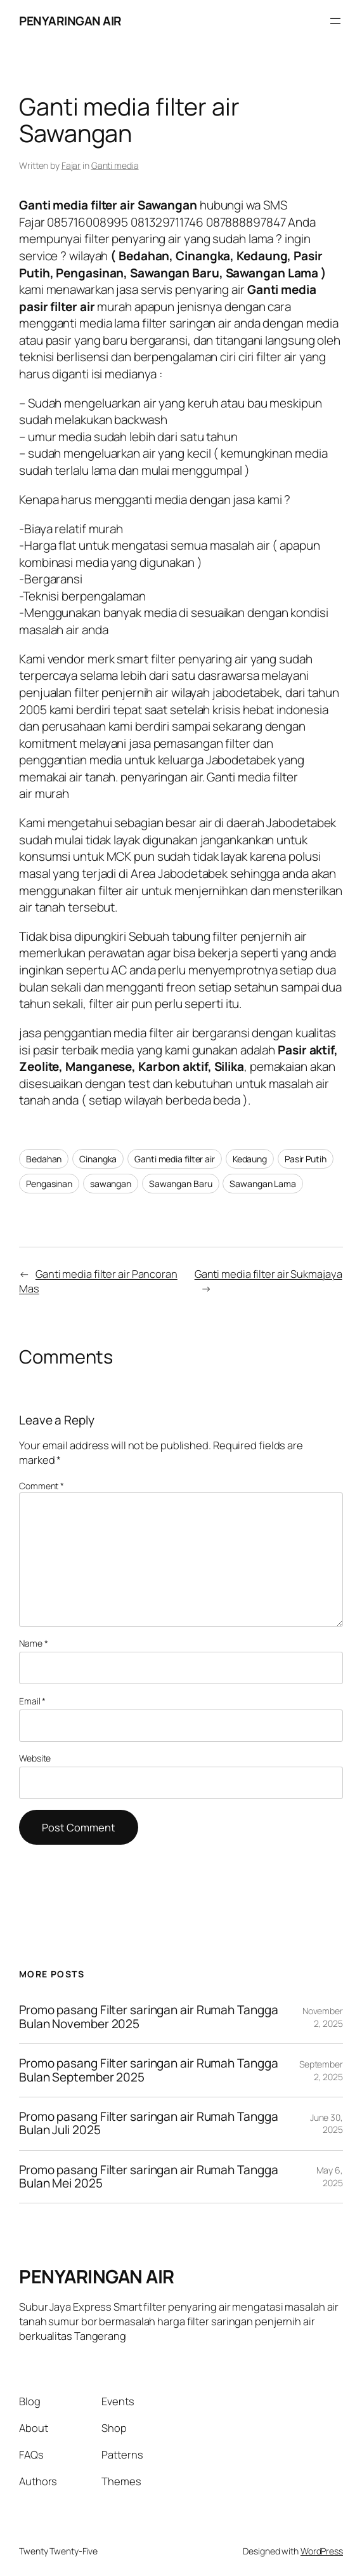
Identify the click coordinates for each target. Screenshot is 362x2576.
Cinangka (98, 1159)
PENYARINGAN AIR (70, 21)
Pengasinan (49, 1184)
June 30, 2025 (326, 2123)
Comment (41, 1486)
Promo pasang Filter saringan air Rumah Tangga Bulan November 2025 (148, 2017)
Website (35, 1758)
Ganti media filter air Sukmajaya (268, 1273)
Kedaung (250, 1159)
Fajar (71, 165)
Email (32, 1701)
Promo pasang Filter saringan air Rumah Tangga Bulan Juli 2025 (148, 2123)
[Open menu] (335, 21)
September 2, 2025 (321, 2070)
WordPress (322, 2551)
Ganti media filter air (174, 1159)
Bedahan (43, 1159)
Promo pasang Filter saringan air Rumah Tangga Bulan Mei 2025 (148, 2177)
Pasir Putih (305, 1159)
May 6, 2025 (329, 2176)
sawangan (110, 1184)
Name (33, 1643)
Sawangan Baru (180, 1184)
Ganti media (115, 165)
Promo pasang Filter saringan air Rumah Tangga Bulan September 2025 (148, 2070)
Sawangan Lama (262, 1184)
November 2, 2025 (322, 2017)
